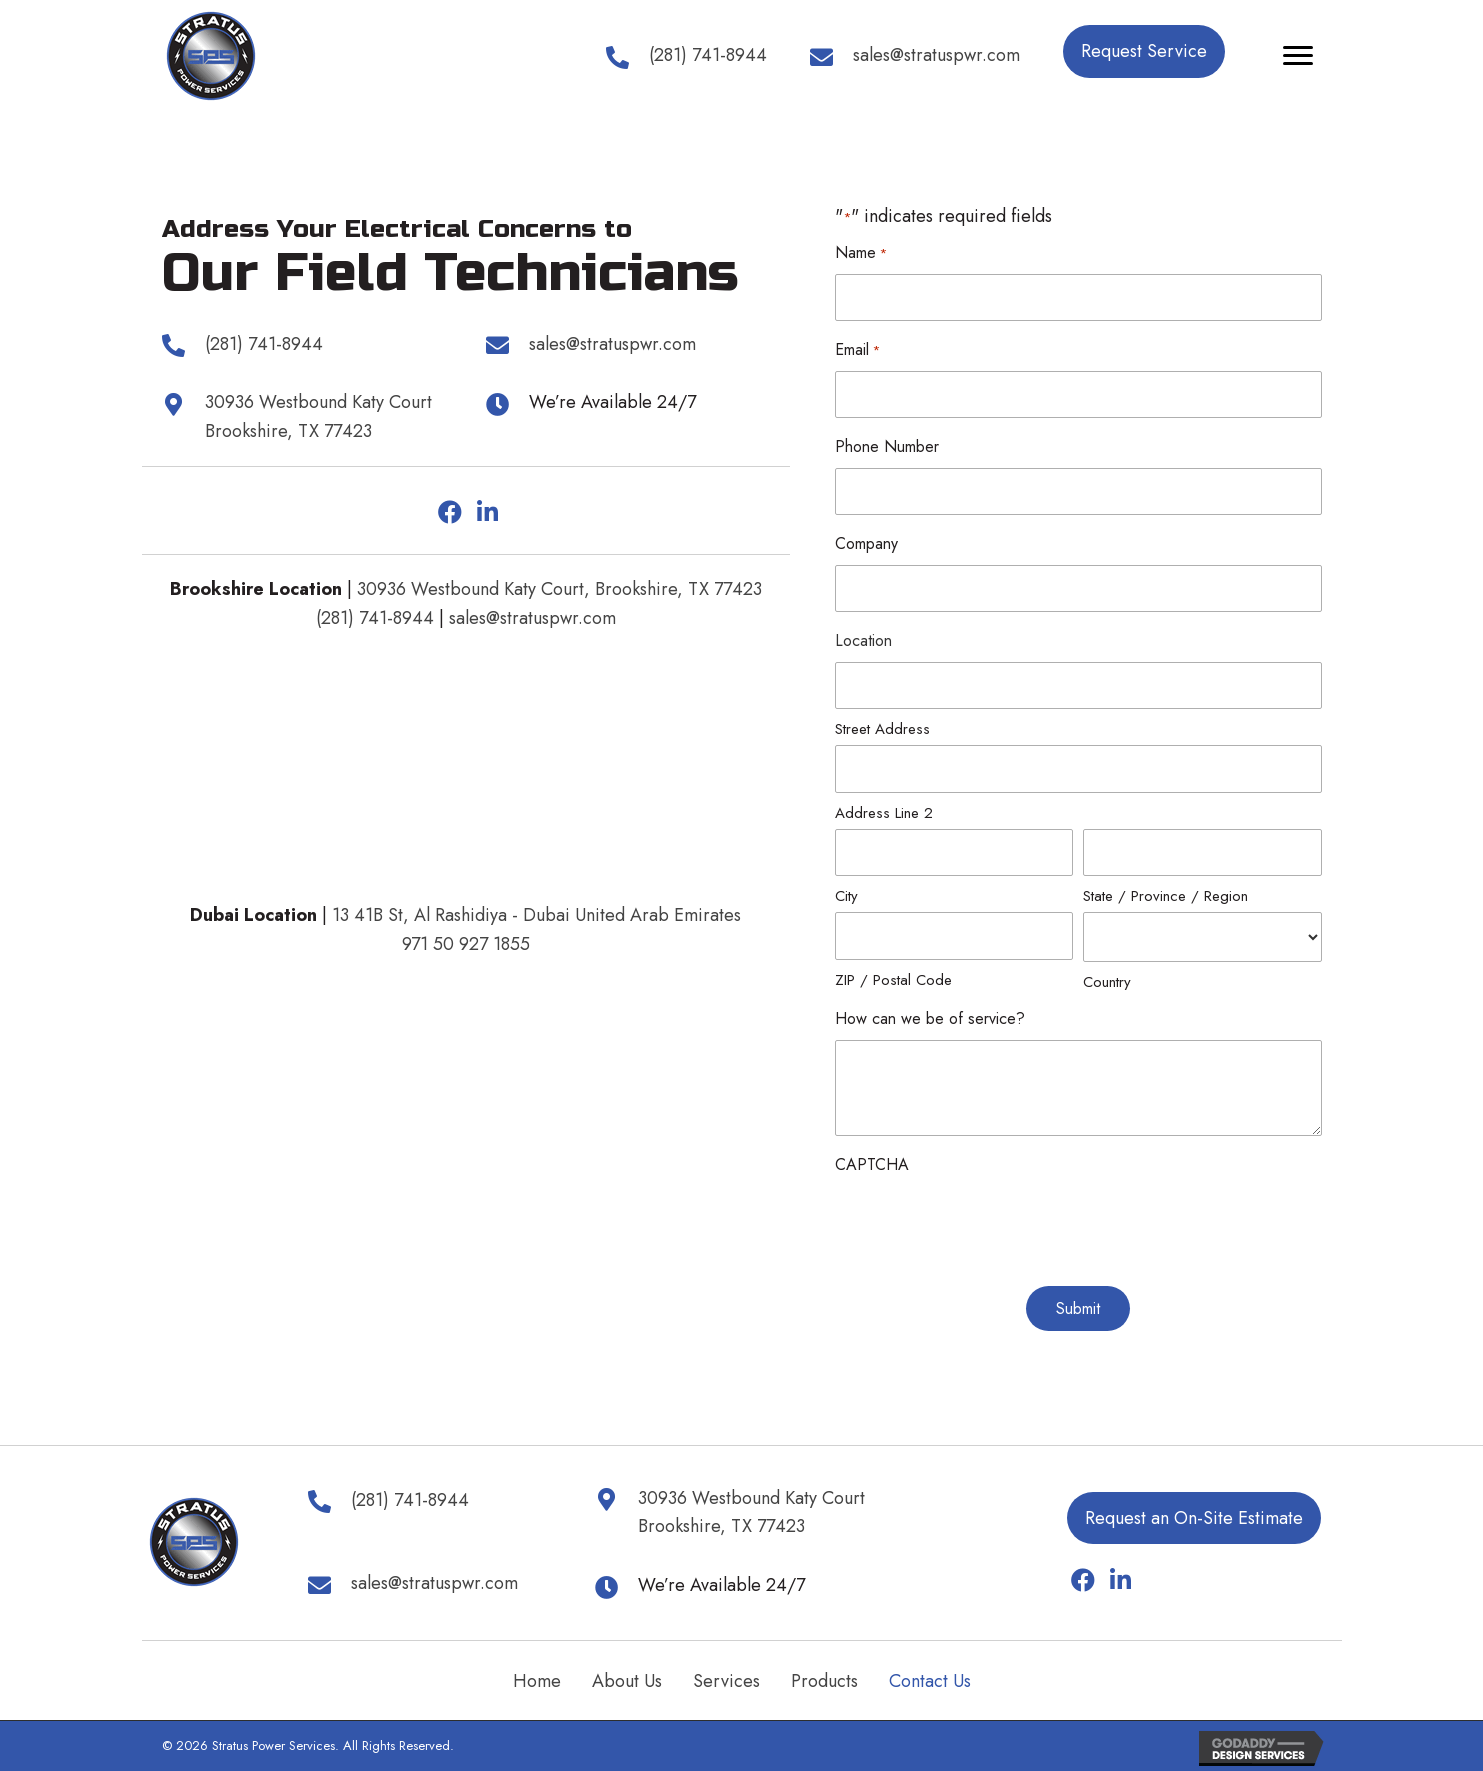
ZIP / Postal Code (893, 980)
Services (726, 1681)
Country (1107, 982)
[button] (1144, 51)
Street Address (882, 729)
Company (866, 543)
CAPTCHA (872, 1164)
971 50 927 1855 (466, 944)
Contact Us (930, 1681)
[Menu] (1298, 56)
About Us (627, 1681)
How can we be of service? (930, 1018)
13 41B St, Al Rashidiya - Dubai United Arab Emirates (536, 915)
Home (537, 1681)
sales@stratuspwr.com (532, 618)
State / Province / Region (1165, 896)
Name (861, 253)
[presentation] (987, 1225)
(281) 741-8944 (375, 618)
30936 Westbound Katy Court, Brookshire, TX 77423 (559, 589)
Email (857, 350)
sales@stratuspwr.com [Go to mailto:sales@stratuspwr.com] (936, 55)
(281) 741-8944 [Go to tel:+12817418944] (708, 55)
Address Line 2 (884, 813)
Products (824, 1681)
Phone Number (887, 446)
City (846, 896)
